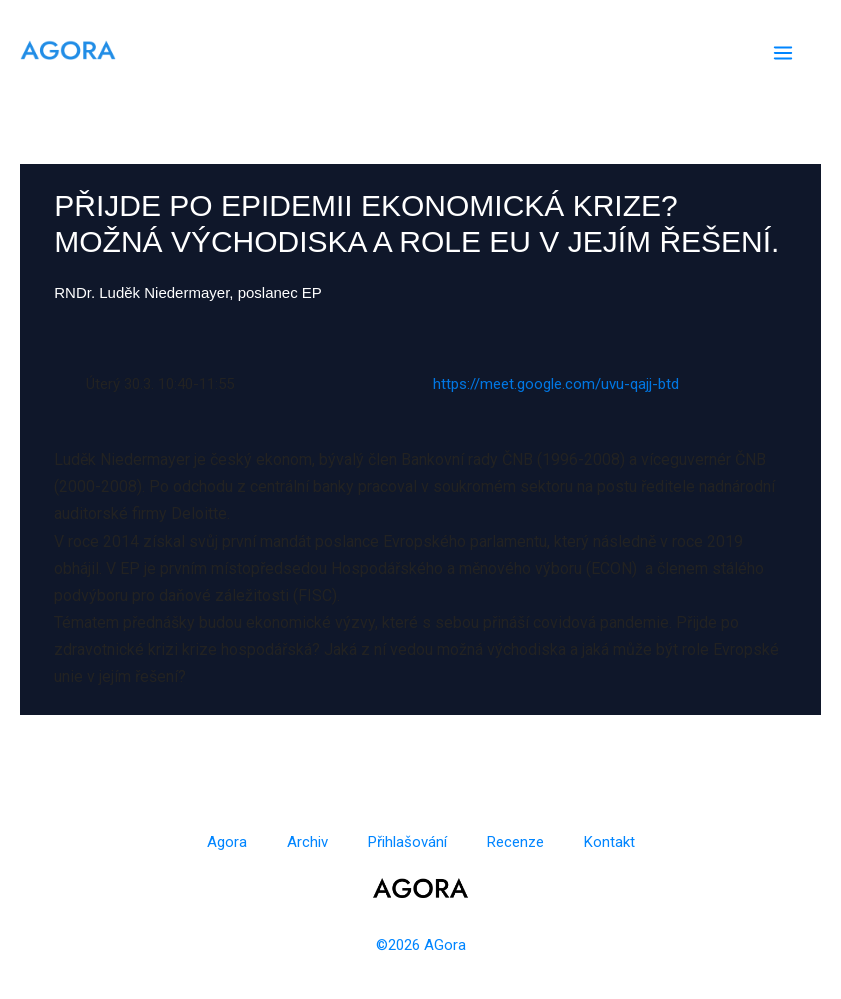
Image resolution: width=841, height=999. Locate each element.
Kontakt (609, 842)
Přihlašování (407, 842)
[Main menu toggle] (783, 53)
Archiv (307, 842)
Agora (227, 842)
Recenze (515, 842)
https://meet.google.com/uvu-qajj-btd (556, 384)
